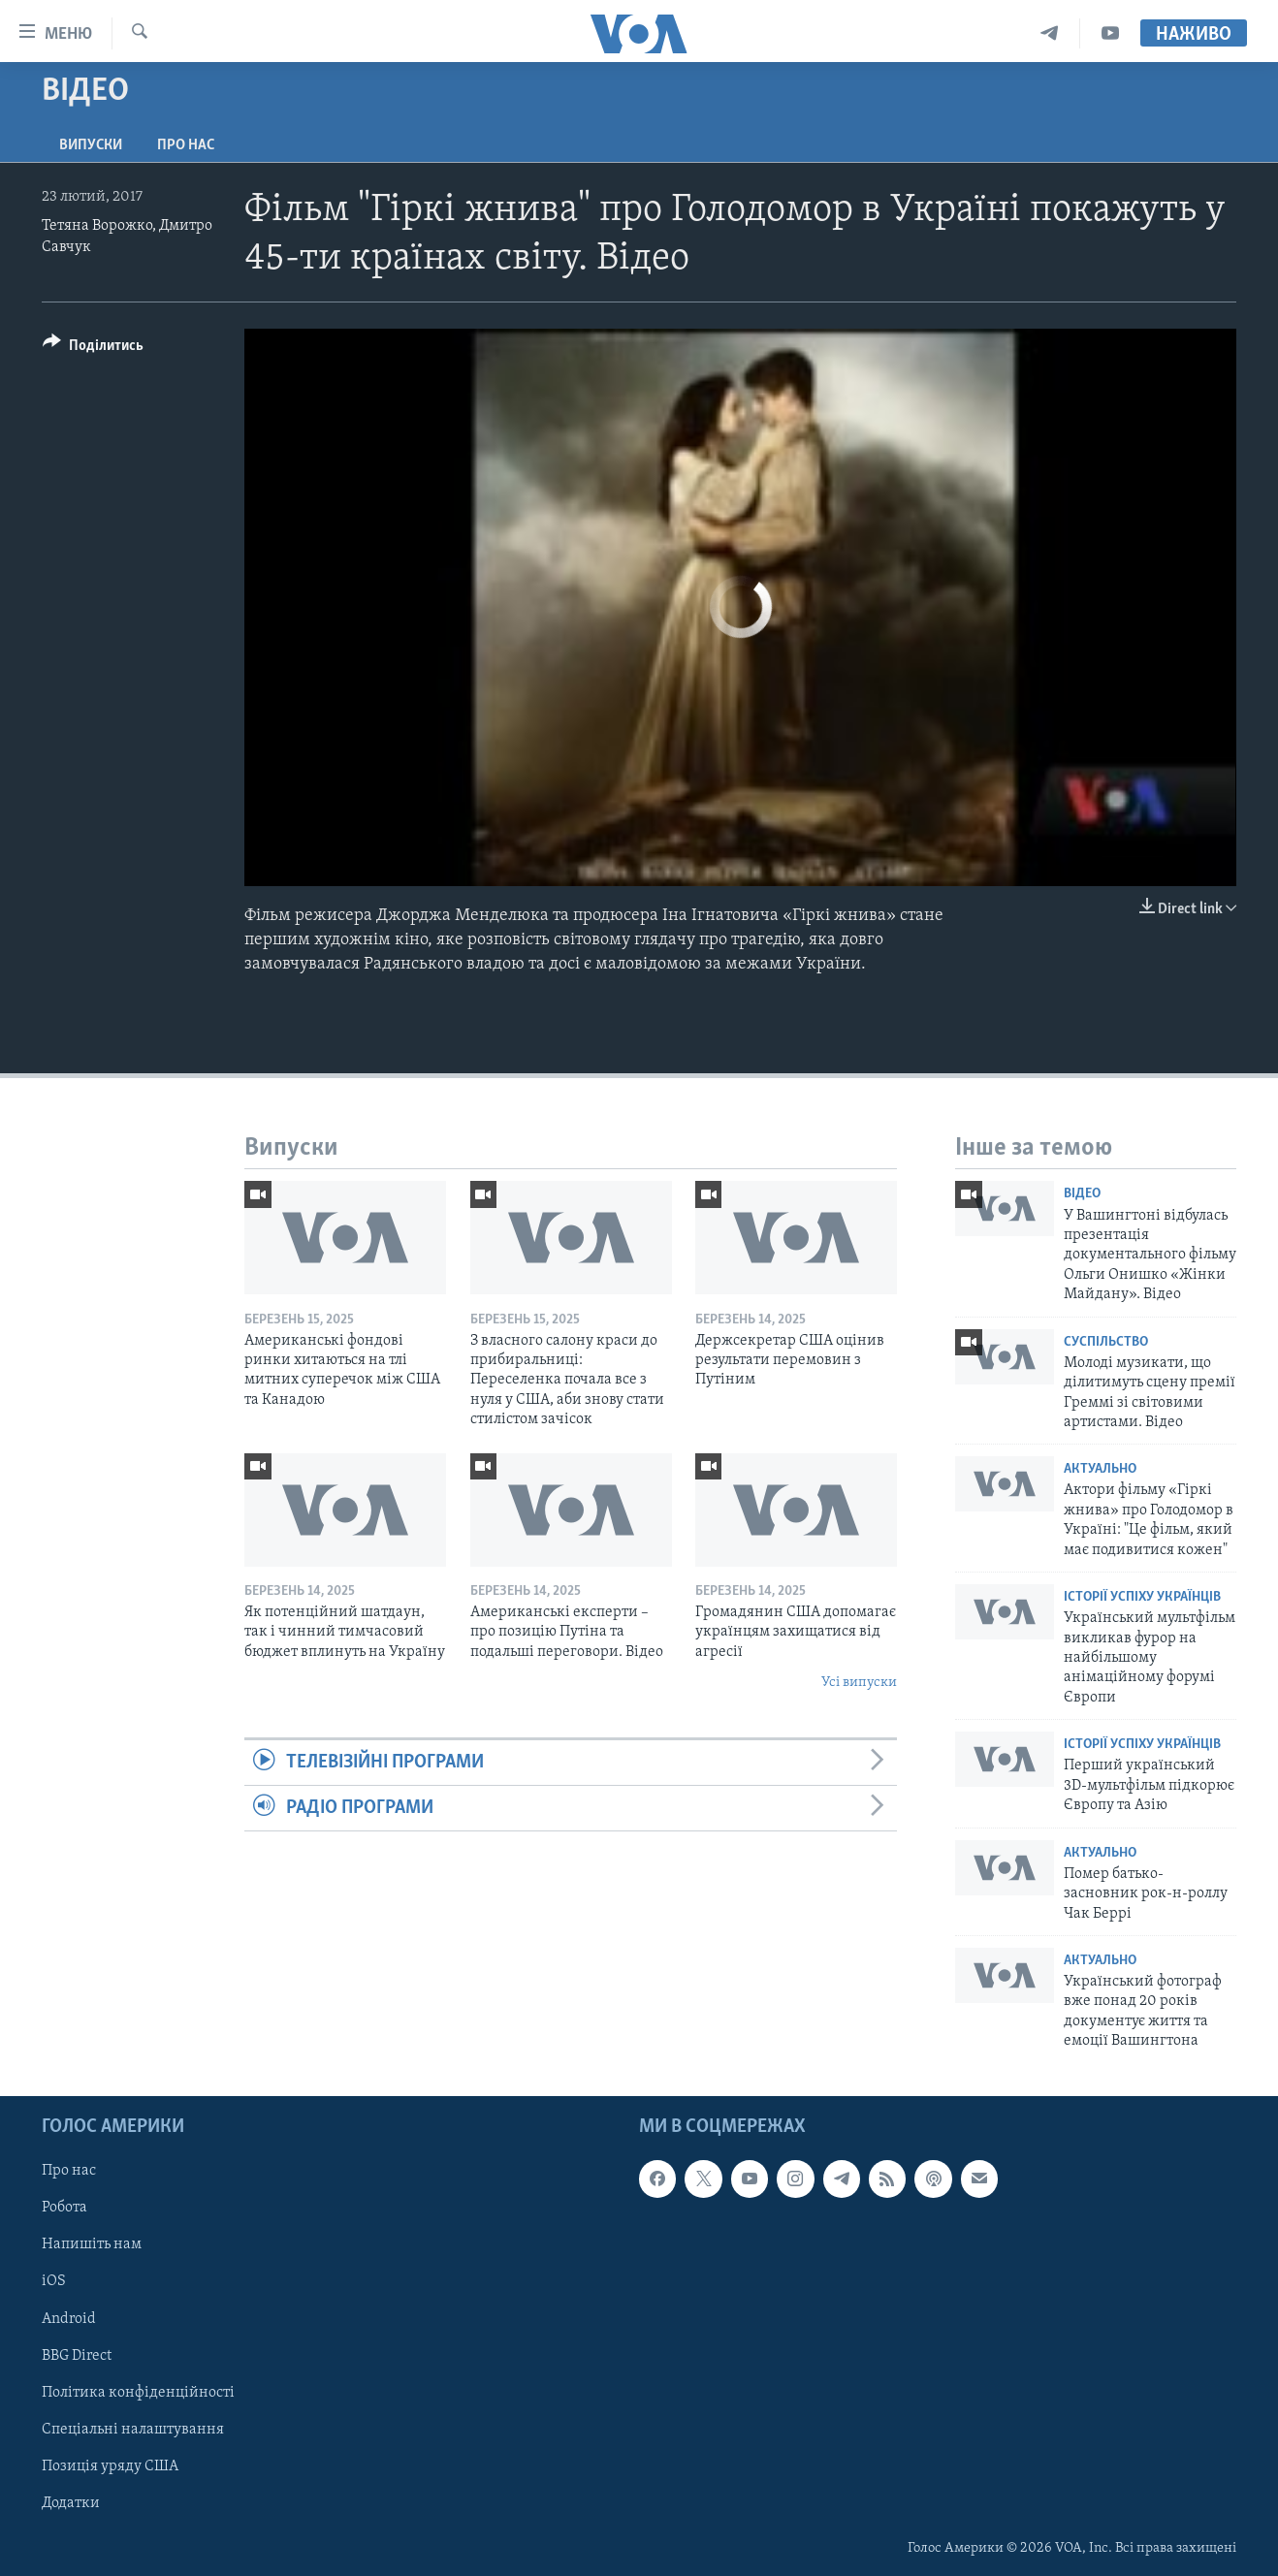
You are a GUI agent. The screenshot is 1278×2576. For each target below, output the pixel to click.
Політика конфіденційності (138, 2392)
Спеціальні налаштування (133, 2428)
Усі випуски (859, 1682)
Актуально (1100, 1469)
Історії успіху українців (1142, 1597)
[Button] (93, 348)
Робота (64, 2207)
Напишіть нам (92, 2244)
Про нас (185, 145)
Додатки (71, 2502)
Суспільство (1106, 1342)
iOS (54, 2281)
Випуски (90, 145)
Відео (1082, 1194)
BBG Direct (77, 2355)
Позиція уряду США (110, 2465)
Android (69, 2318)
